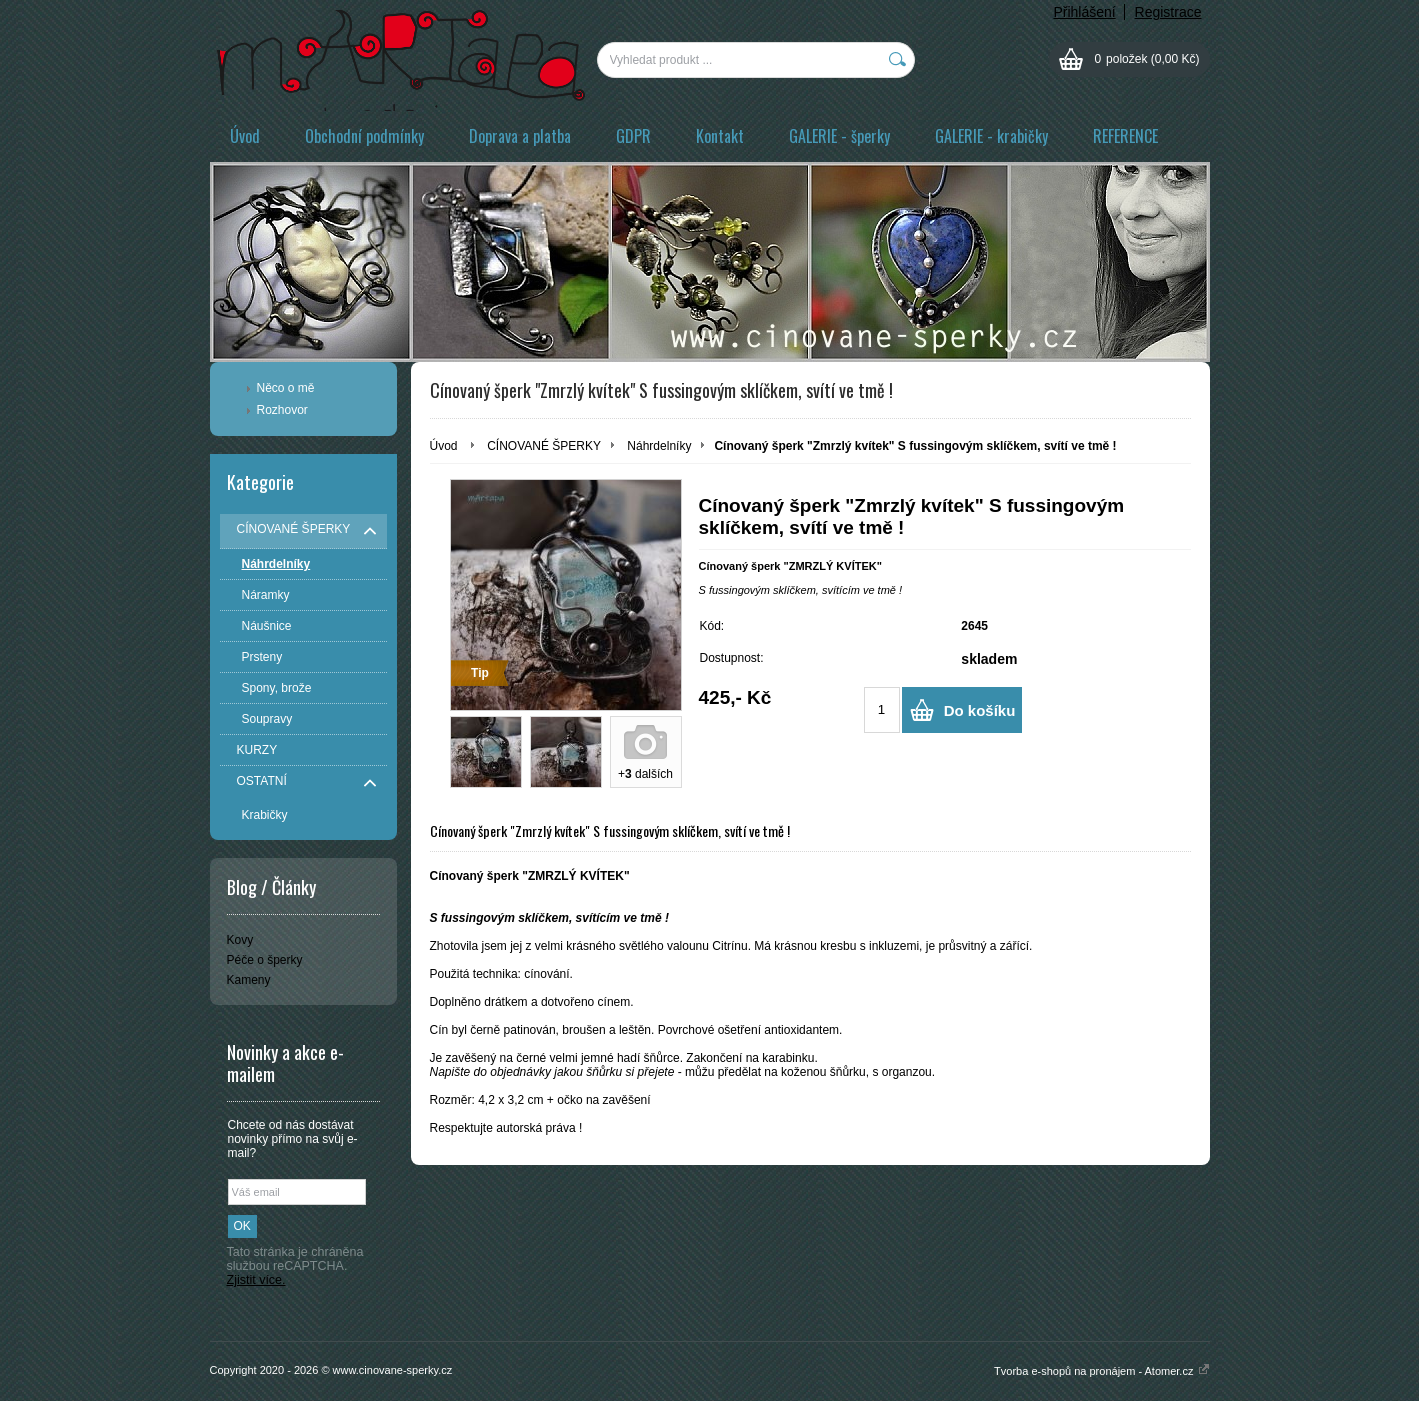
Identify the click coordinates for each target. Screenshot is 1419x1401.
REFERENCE (1125, 136)
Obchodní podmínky (364, 136)
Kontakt (720, 136)
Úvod (245, 136)
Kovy (240, 940)
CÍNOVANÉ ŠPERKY (544, 446)
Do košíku (980, 710)
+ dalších (645, 774)
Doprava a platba (520, 136)
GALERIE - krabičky (991, 136)
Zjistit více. (256, 1280)
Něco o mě (286, 388)
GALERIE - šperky (839, 136)
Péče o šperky (265, 960)
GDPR (633, 136)
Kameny (249, 980)
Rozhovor (282, 410)
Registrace (1168, 12)
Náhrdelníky (659, 446)
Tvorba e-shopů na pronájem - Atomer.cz (1101, 1371)
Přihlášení (1084, 12)
